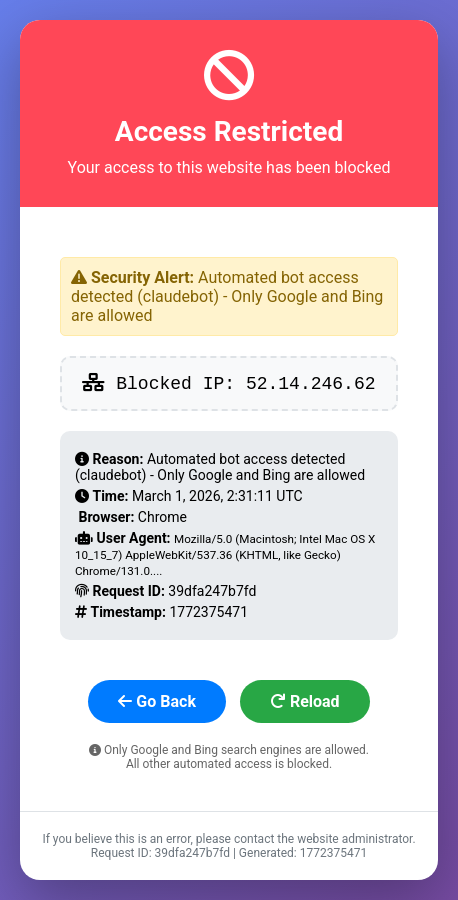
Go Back (157, 701)
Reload (305, 701)
